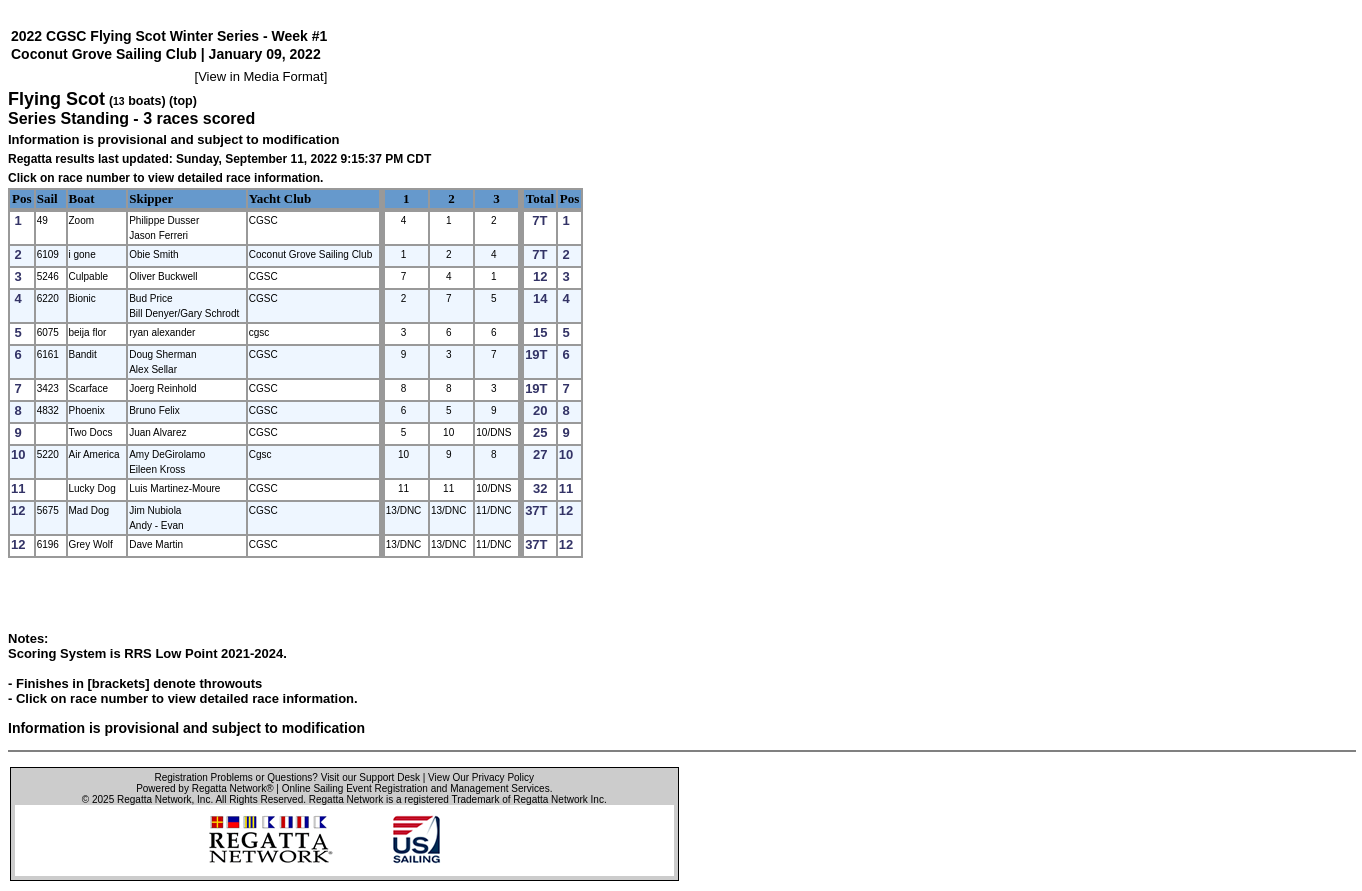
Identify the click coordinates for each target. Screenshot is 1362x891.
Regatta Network (154, 799)
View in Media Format (260, 76)
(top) (183, 101)
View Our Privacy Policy (481, 777)
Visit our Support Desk (370, 777)
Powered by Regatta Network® (204, 788)
